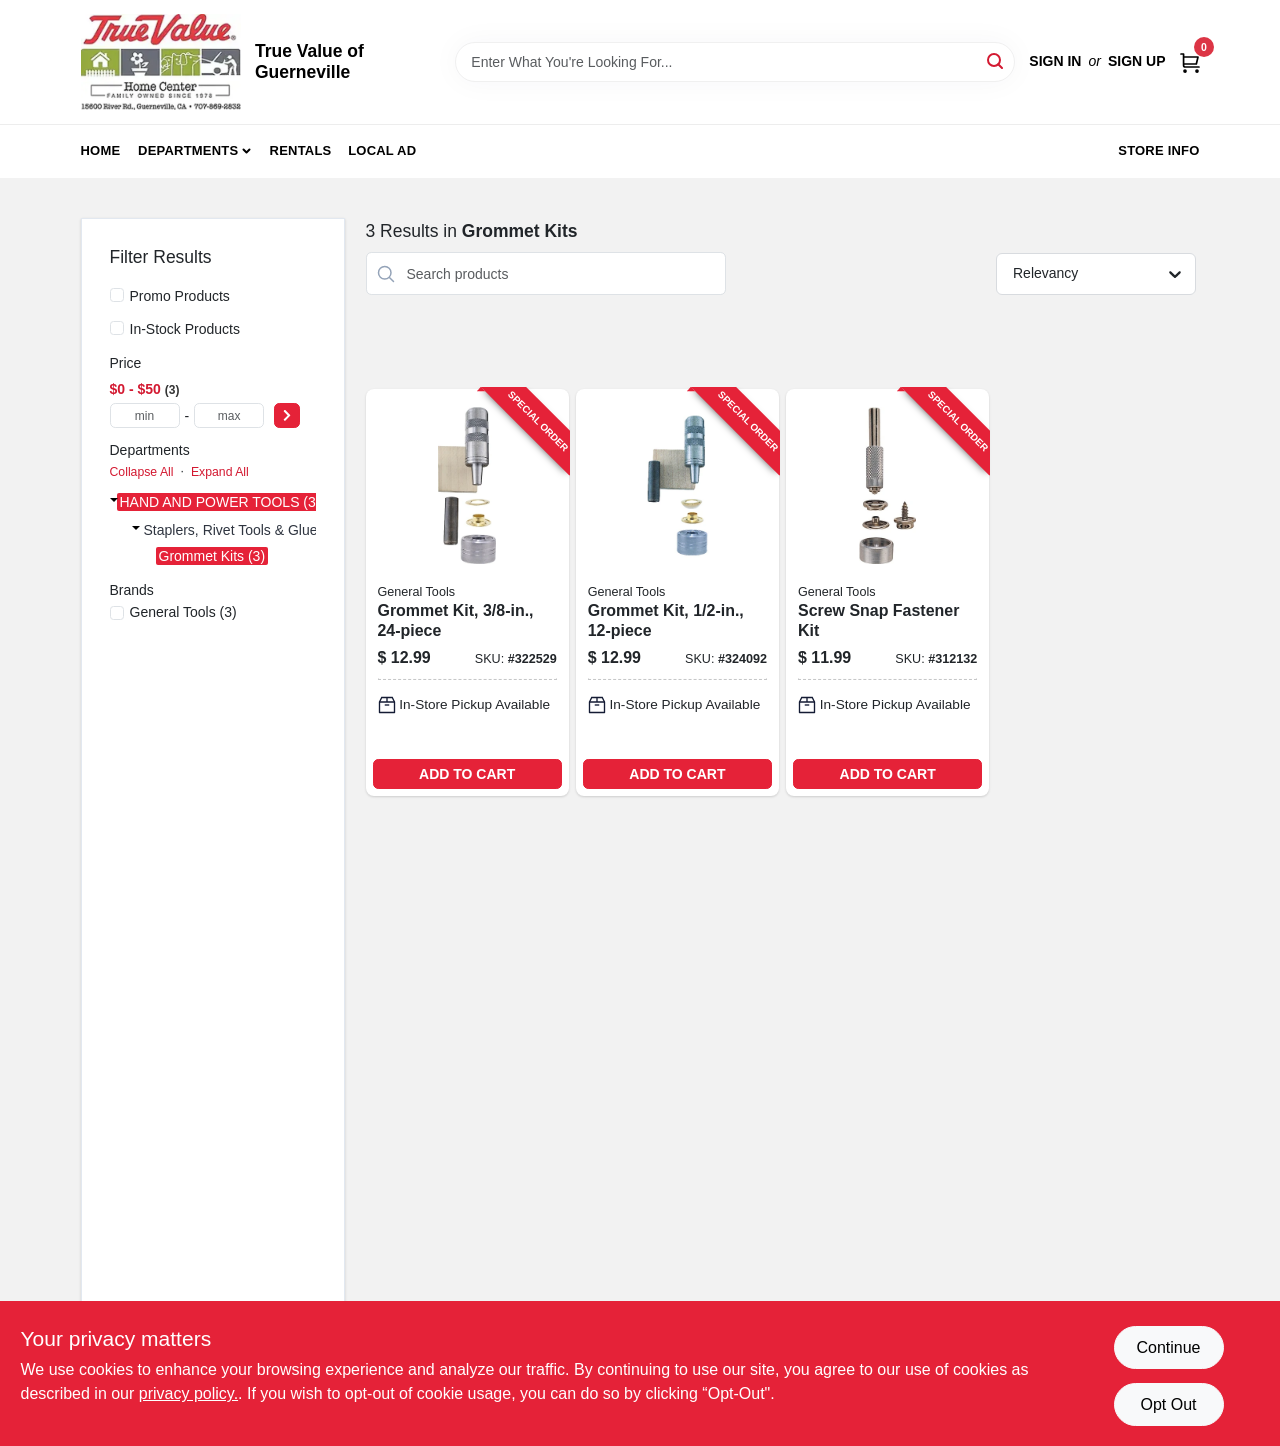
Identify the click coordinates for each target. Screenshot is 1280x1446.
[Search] (996, 60)
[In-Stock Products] (117, 328)
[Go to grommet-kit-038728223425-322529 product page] (467, 592)
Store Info (1158, 150)
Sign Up (1137, 61)
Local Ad (382, 150)
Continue (1168, 1347)
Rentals (301, 150)
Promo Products (180, 296)
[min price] (145, 415)
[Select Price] (287, 415)
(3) (183, 612)
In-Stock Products (185, 329)
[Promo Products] (117, 295)
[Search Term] (735, 62)
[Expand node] (114, 500)
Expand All (220, 472)
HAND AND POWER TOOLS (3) (220, 502)
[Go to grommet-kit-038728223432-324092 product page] (677, 592)
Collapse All (142, 472)
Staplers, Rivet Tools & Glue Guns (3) (260, 530)
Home (101, 150)
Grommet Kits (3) (212, 556)
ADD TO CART (467, 774)
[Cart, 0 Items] (1190, 61)
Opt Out (1168, 1404)
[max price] (229, 415)
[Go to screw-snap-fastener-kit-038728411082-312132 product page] (887, 592)
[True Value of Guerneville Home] (161, 62)
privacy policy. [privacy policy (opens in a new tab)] (188, 1393)
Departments (188, 150)
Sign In (1055, 61)
